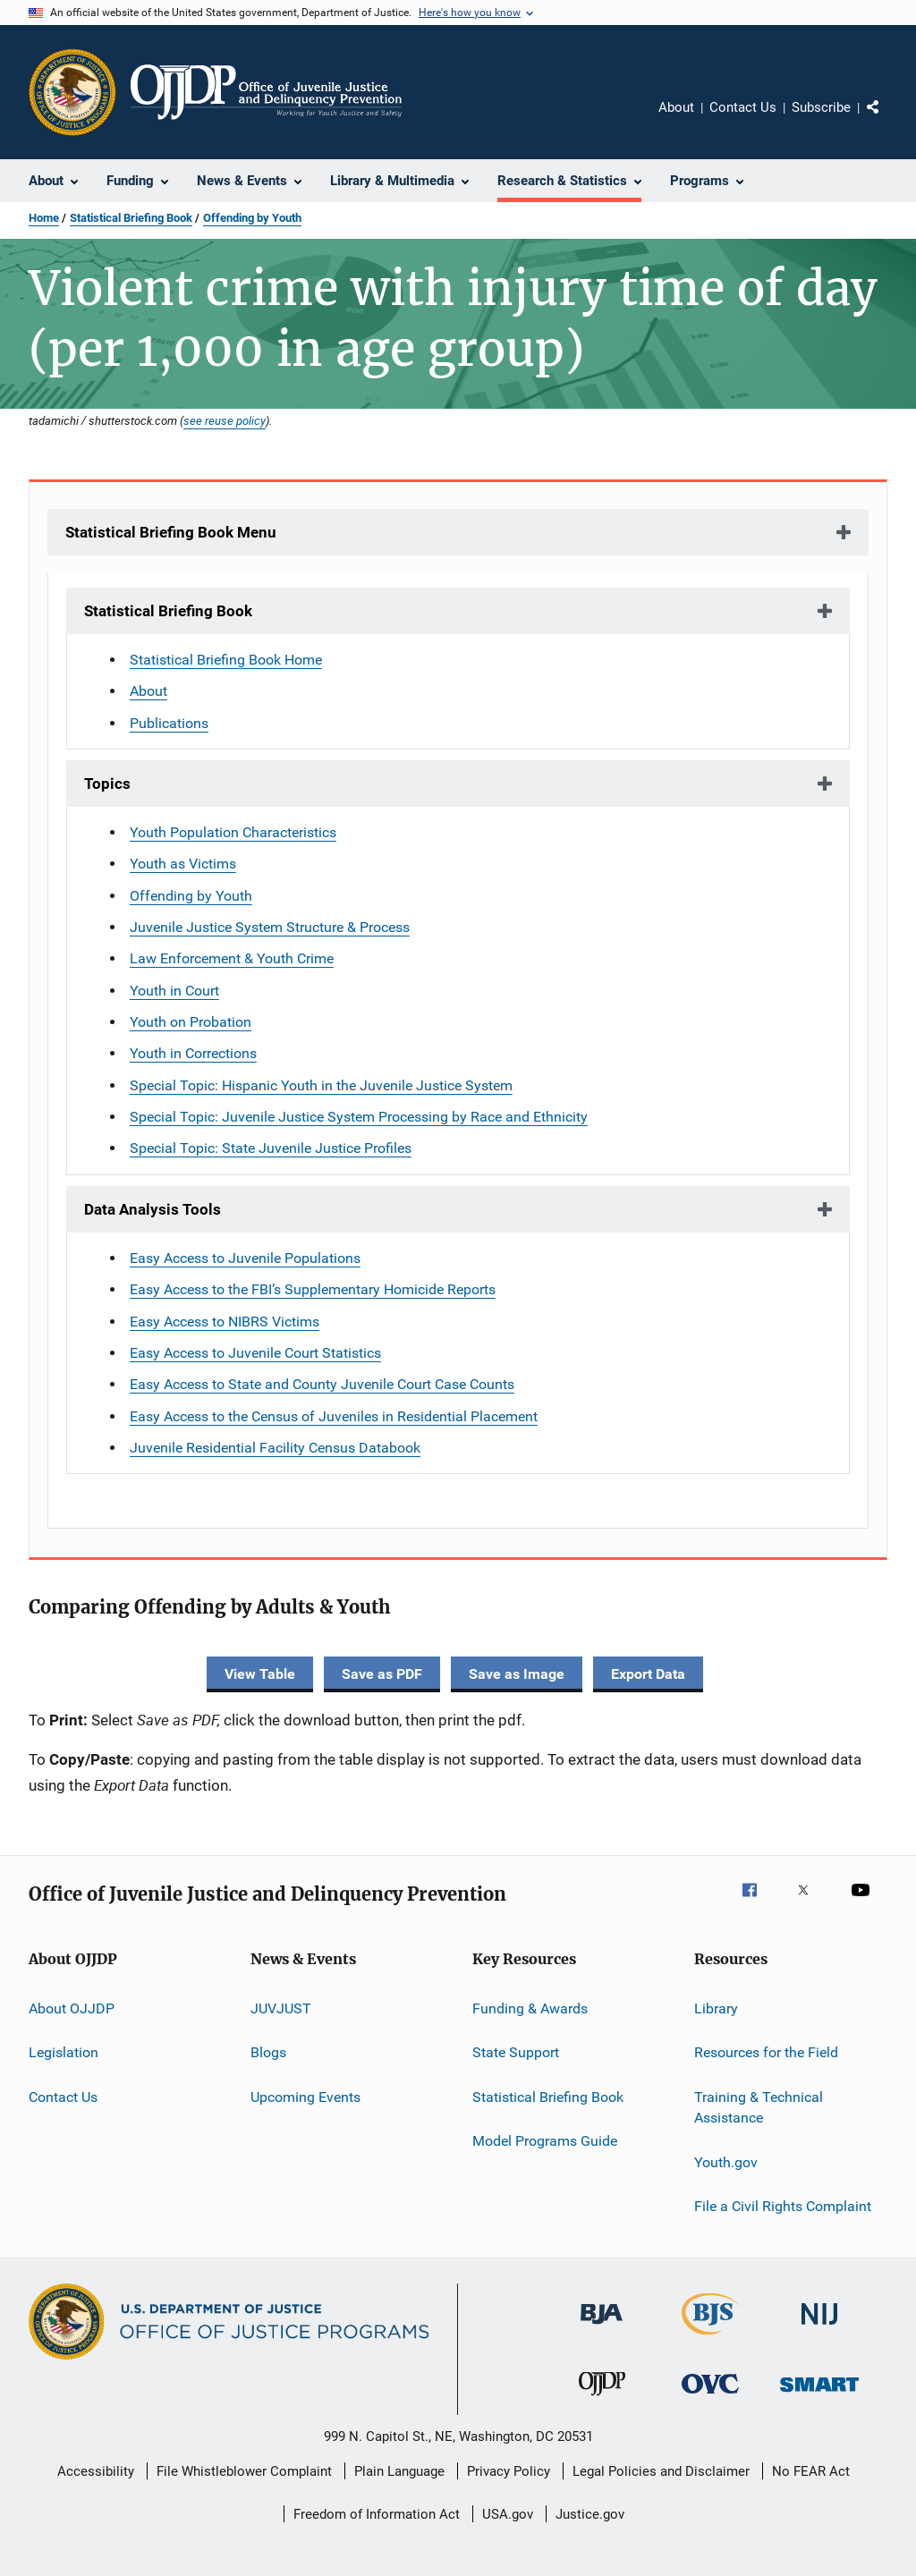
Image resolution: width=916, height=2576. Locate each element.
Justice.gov (590, 2514)
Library (716, 2008)
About (676, 107)
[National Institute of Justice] (819, 2328)
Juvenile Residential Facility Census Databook (275, 1447)
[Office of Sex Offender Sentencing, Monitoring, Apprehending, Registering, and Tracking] (819, 2395)
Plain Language (399, 2471)
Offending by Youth (252, 218)
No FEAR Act (811, 2471)
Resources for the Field (766, 2052)
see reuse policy (224, 420)
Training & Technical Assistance (758, 2107)
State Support (515, 2052)
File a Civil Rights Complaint (782, 2206)
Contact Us (742, 107)
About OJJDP (71, 2008)
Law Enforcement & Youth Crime (232, 958)
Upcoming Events (305, 2096)
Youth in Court (174, 990)
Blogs (268, 2052)
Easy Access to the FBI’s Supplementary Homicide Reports (313, 1289)
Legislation (63, 2052)
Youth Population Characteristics (233, 832)
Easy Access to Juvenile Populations (245, 1258)
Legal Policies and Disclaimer (661, 2471)
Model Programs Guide (544, 2140)
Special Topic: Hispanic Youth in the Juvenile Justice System (321, 1085)
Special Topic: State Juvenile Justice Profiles (270, 1148)
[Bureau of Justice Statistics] (711, 2338)
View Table (260, 1673)
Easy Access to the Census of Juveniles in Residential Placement (334, 1416)
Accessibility (95, 2471)
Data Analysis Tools (152, 1209)
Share (887, 120)
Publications (169, 723)
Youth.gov (726, 2161)
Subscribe (821, 107)
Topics (107, 783)
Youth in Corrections (193, 1053)
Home (44, 218)
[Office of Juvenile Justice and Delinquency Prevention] (602, 2399)
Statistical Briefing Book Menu (170, 532)
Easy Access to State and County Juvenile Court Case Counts (322, 1384)
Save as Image (516, 1673)
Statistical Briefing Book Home (226, 659)
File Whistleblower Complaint (244, 2471)
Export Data (648, 1673)
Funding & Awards (530, 2008)
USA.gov (507, 2514)
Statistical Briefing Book (131, 218)
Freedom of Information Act (376, 2514)
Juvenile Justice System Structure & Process (270, 927)
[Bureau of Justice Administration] (602, 2327)
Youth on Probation (190, 1021)
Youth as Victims (183, 863)
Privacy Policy (508, 2471)
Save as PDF (382, 1673)
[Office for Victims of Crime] (710, 2397)
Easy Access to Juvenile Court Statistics (255, 1352)
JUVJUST (280, 2008)
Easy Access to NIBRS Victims (224, 1321)
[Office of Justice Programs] (72, 92)
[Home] (266, 92)
